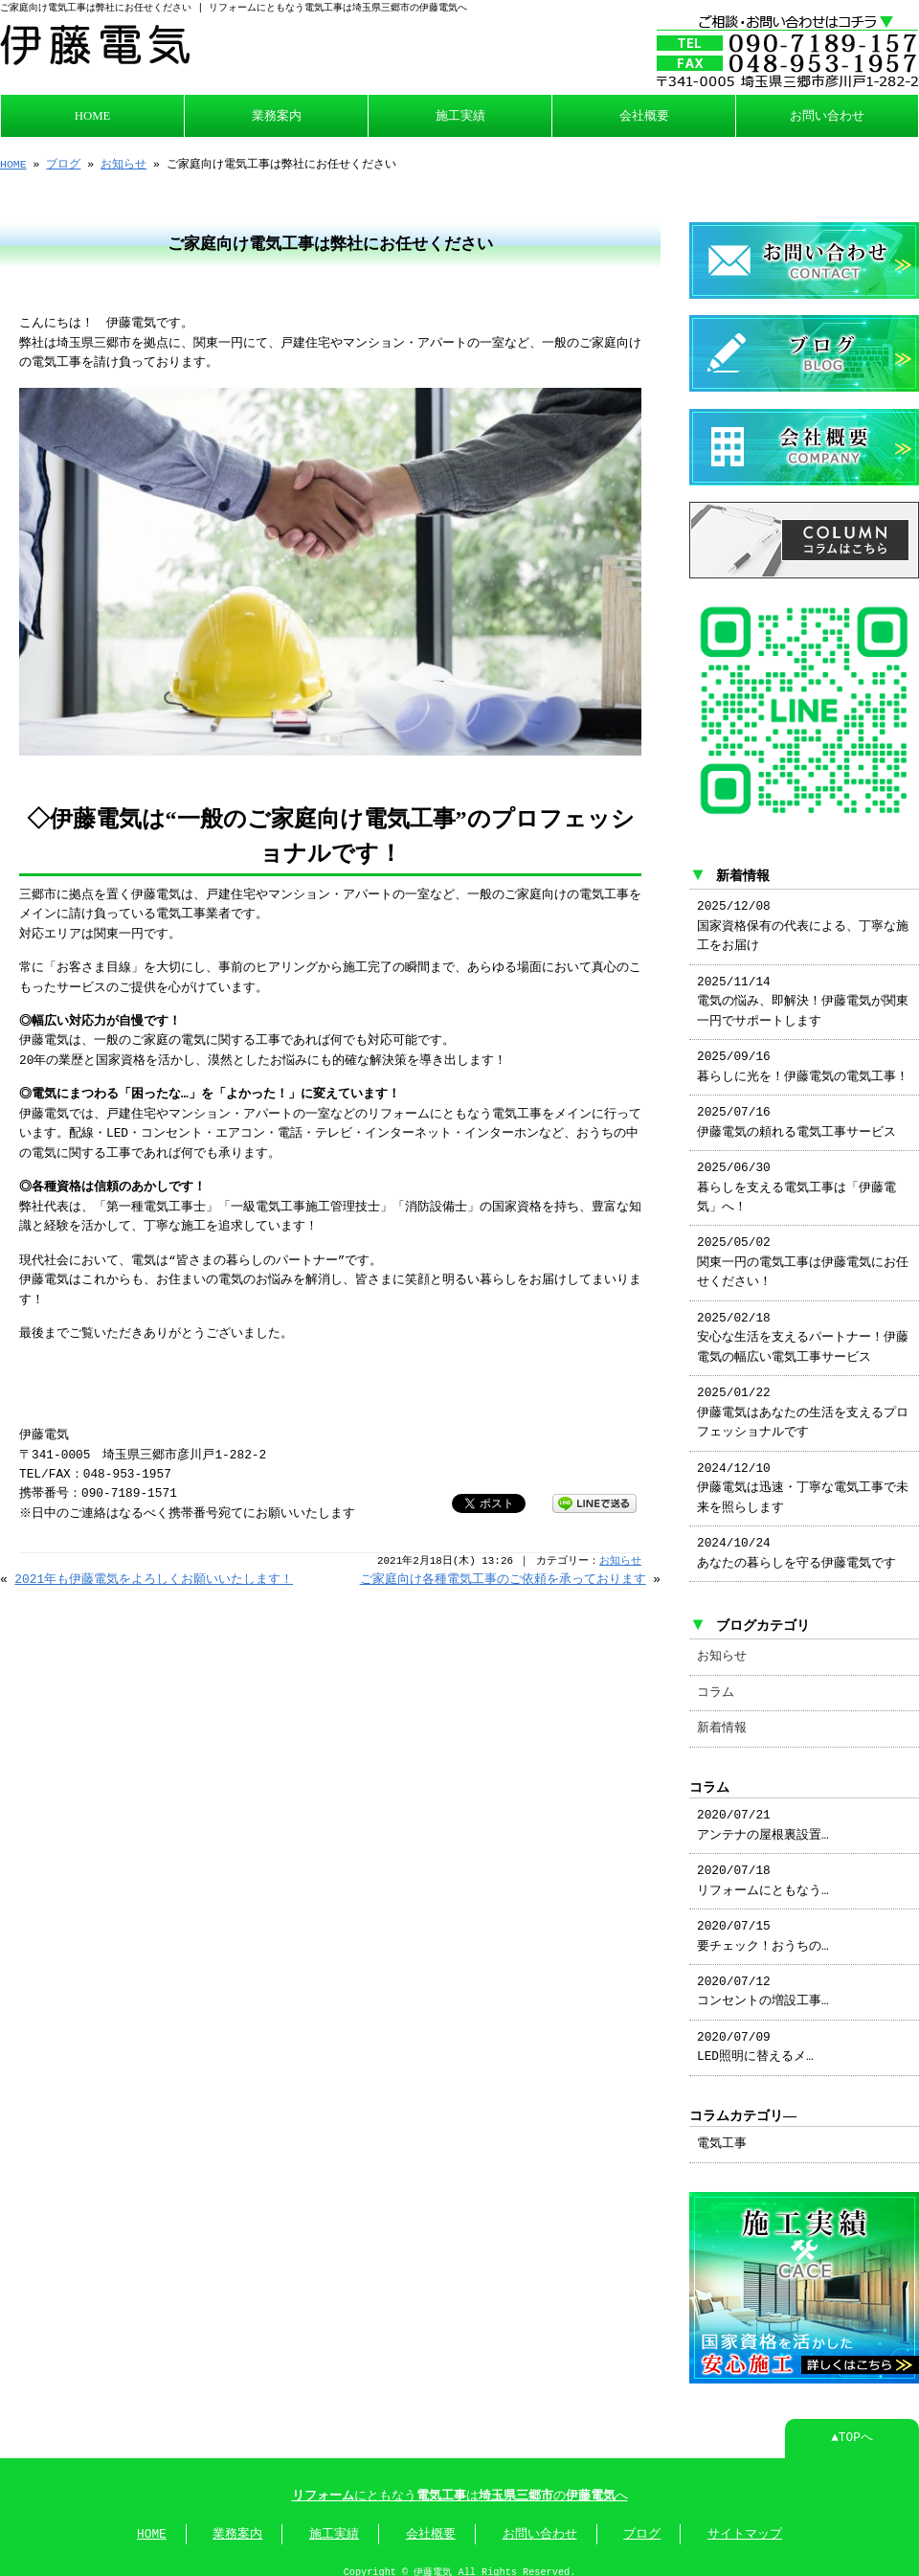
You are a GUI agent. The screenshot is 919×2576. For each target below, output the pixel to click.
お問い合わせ (827, 114)
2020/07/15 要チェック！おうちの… (763, 1925)
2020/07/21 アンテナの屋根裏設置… (763, 1814)
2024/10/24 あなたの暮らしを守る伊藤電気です (796, 1542)
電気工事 (722, 2132)
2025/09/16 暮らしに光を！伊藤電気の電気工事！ (802, 1055)
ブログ (63, 162)
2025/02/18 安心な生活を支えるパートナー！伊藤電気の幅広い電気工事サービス (802, 1327)
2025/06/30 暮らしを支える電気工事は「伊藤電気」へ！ (796, 1176)
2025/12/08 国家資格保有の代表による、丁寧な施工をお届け (802, 915)
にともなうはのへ (460, 2483)
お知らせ (123, 162)
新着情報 (722, 1717)
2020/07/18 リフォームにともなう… (763, 1869)
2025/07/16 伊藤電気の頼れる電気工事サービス (796, 1111)
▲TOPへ (852, 2424)
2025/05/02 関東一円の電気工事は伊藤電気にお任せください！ (802, 1251)
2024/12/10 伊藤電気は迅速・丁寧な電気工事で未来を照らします (802, 1477)
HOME (93, 114)
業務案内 (277, 114)
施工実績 (460, 114)
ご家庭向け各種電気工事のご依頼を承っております (503, 1576)
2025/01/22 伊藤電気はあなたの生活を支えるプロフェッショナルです (802, 1401)
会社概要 (644, 114)
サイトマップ (744, 2521)
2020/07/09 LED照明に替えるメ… (755, 2036)
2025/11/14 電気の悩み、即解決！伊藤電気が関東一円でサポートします (802, 990)
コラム (715, 1681)
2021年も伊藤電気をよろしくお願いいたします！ (153, 1576)
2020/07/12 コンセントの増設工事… (763, 1980)
